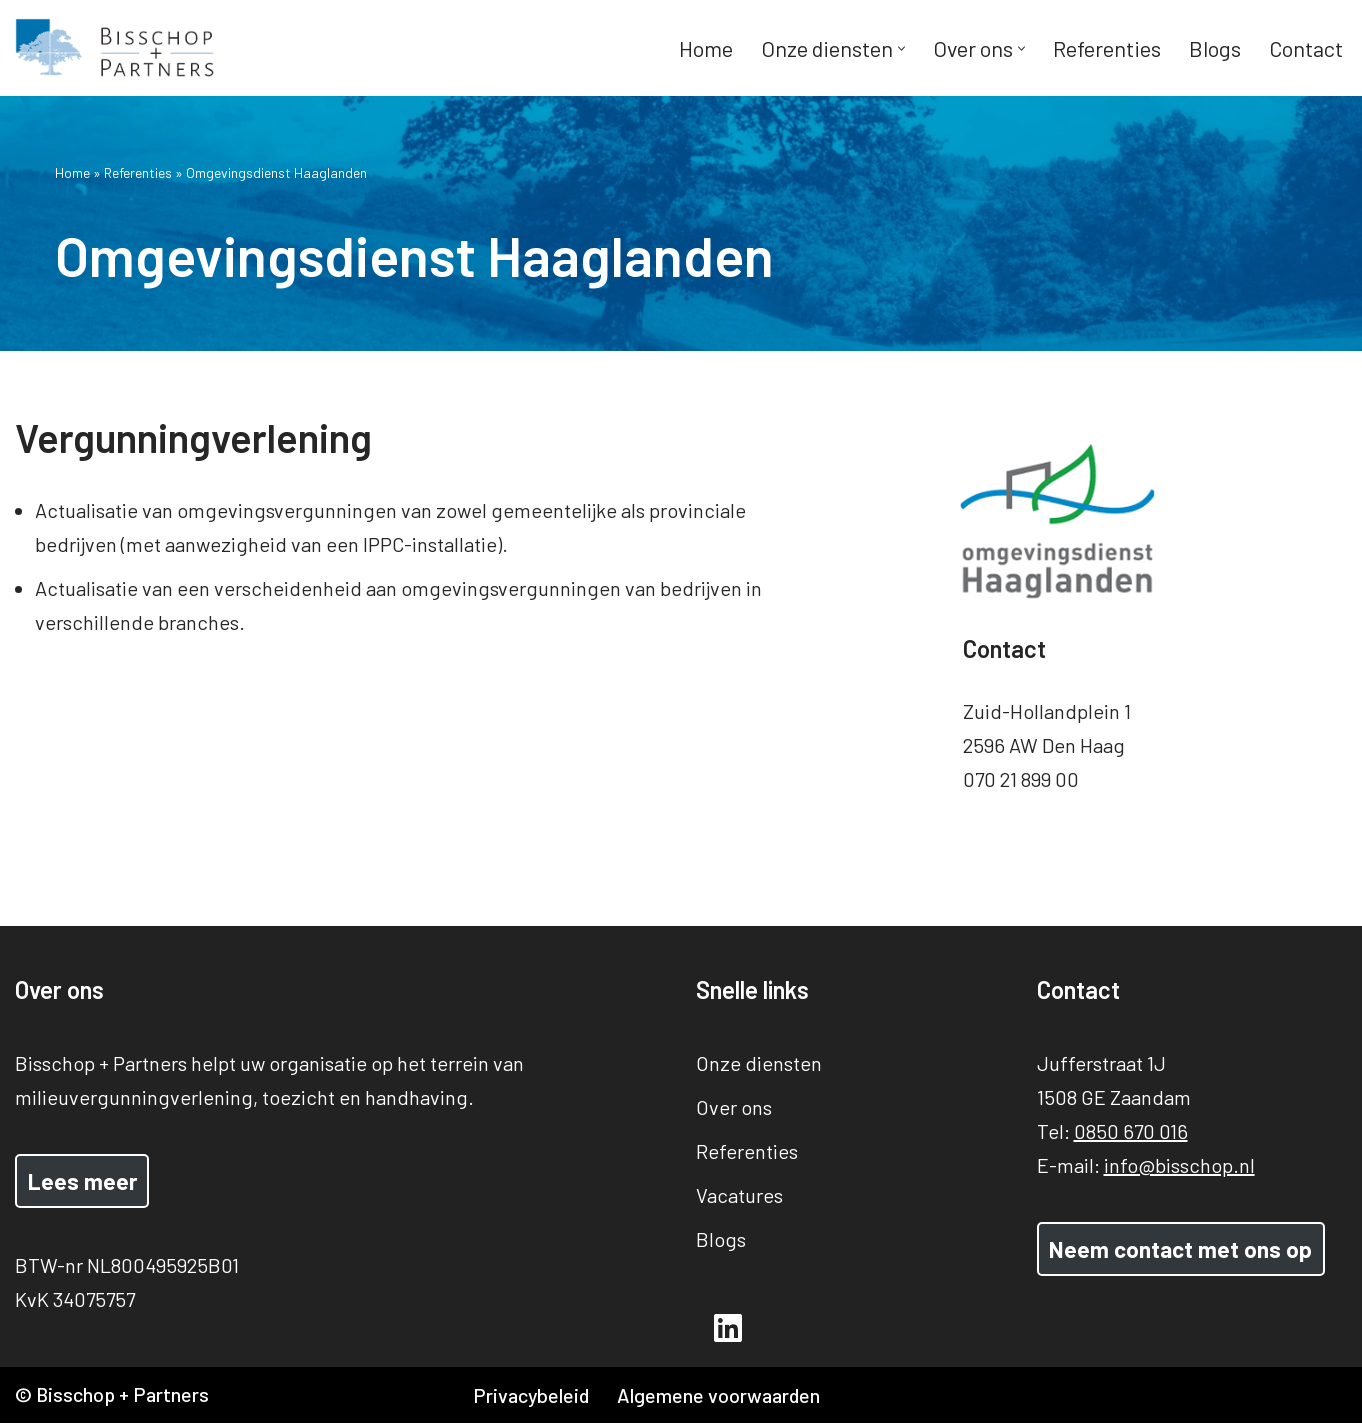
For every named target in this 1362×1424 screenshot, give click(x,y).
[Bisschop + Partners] (115, 48)
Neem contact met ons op (1180, 1249)
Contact (1305, 48)
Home (704, 48)
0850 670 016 (1131, 1131)
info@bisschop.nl (1179, 1165)
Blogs (1214, 48)
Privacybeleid (532, 1396)
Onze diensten (759, 1063)
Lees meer (82, 1181)
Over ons (734, 1107)
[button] (900, 48)
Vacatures (739, 1195)
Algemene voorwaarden (721, 1396)
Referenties (1106, 48)
